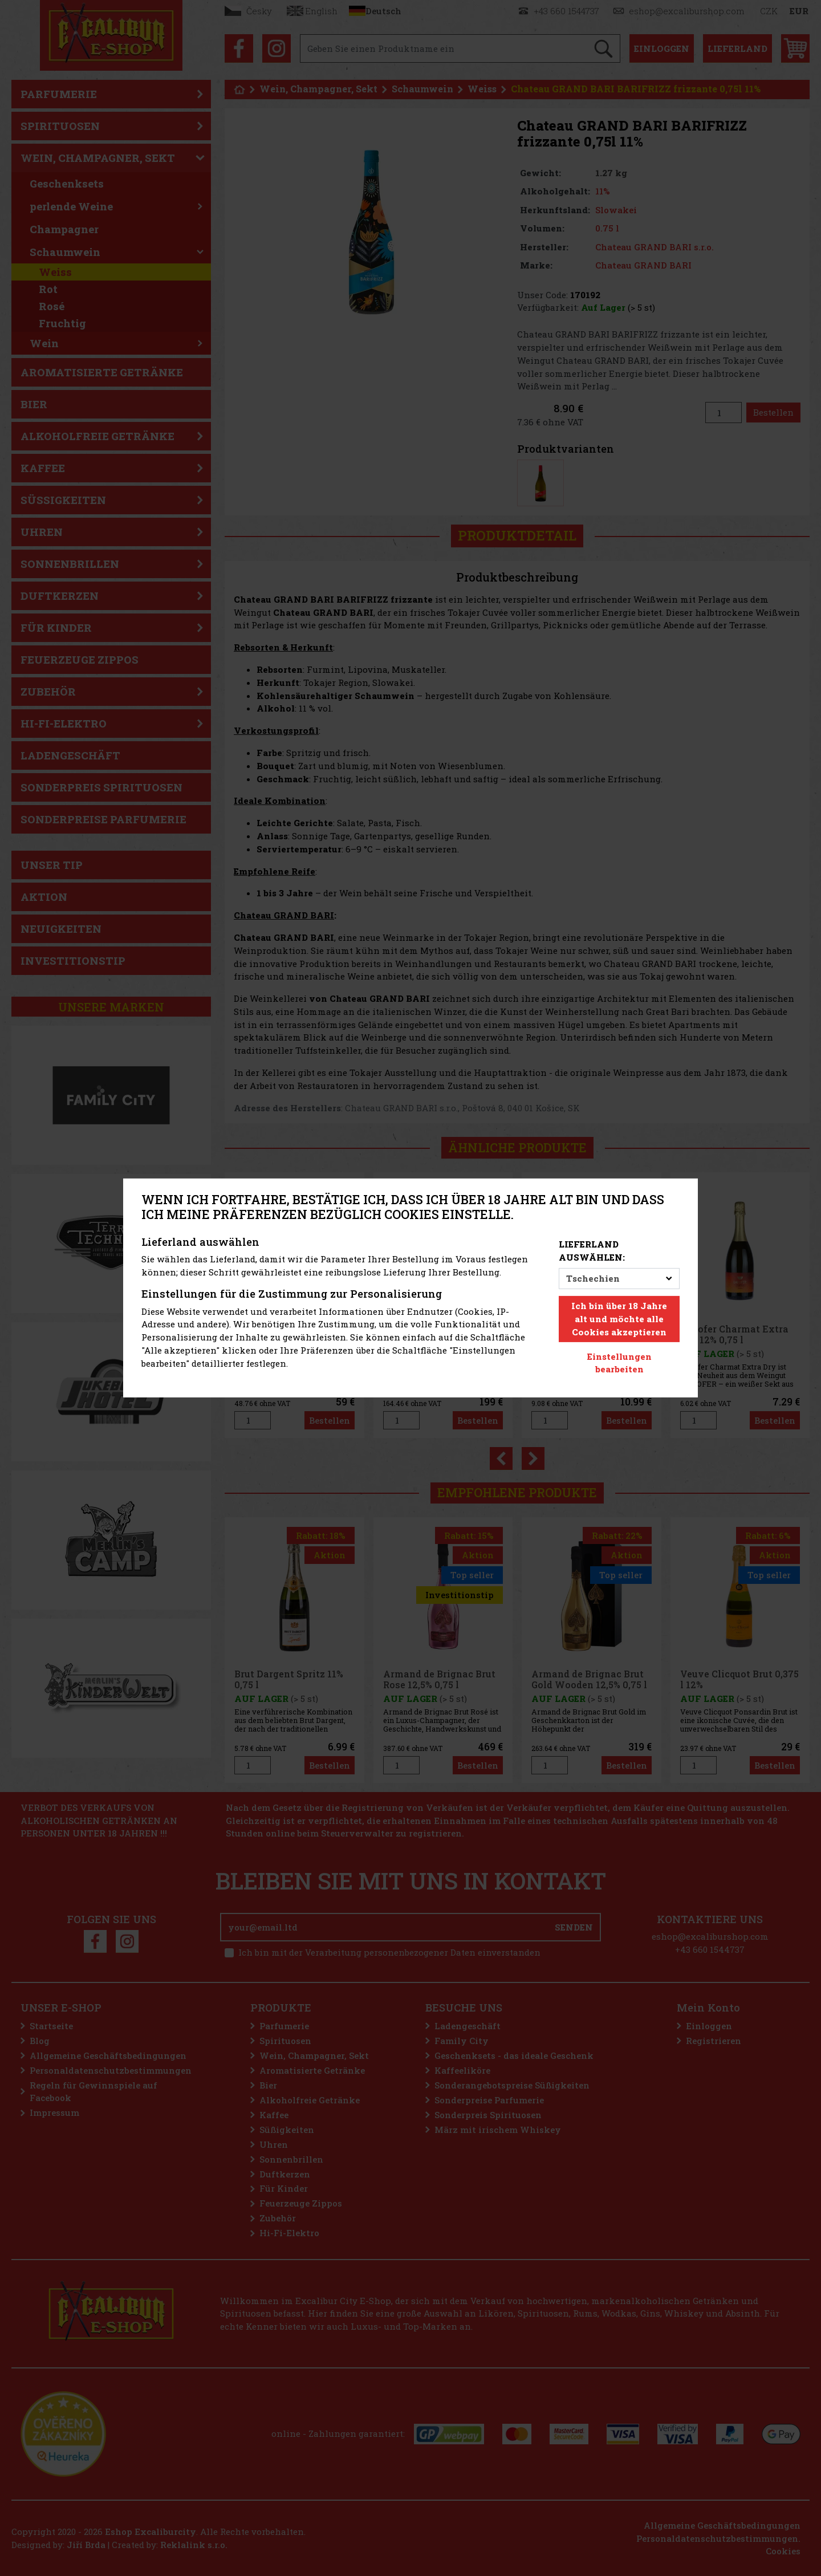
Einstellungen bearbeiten (619, 1363)
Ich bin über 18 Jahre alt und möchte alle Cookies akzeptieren (619, 1319)
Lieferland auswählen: (592, 1250)
